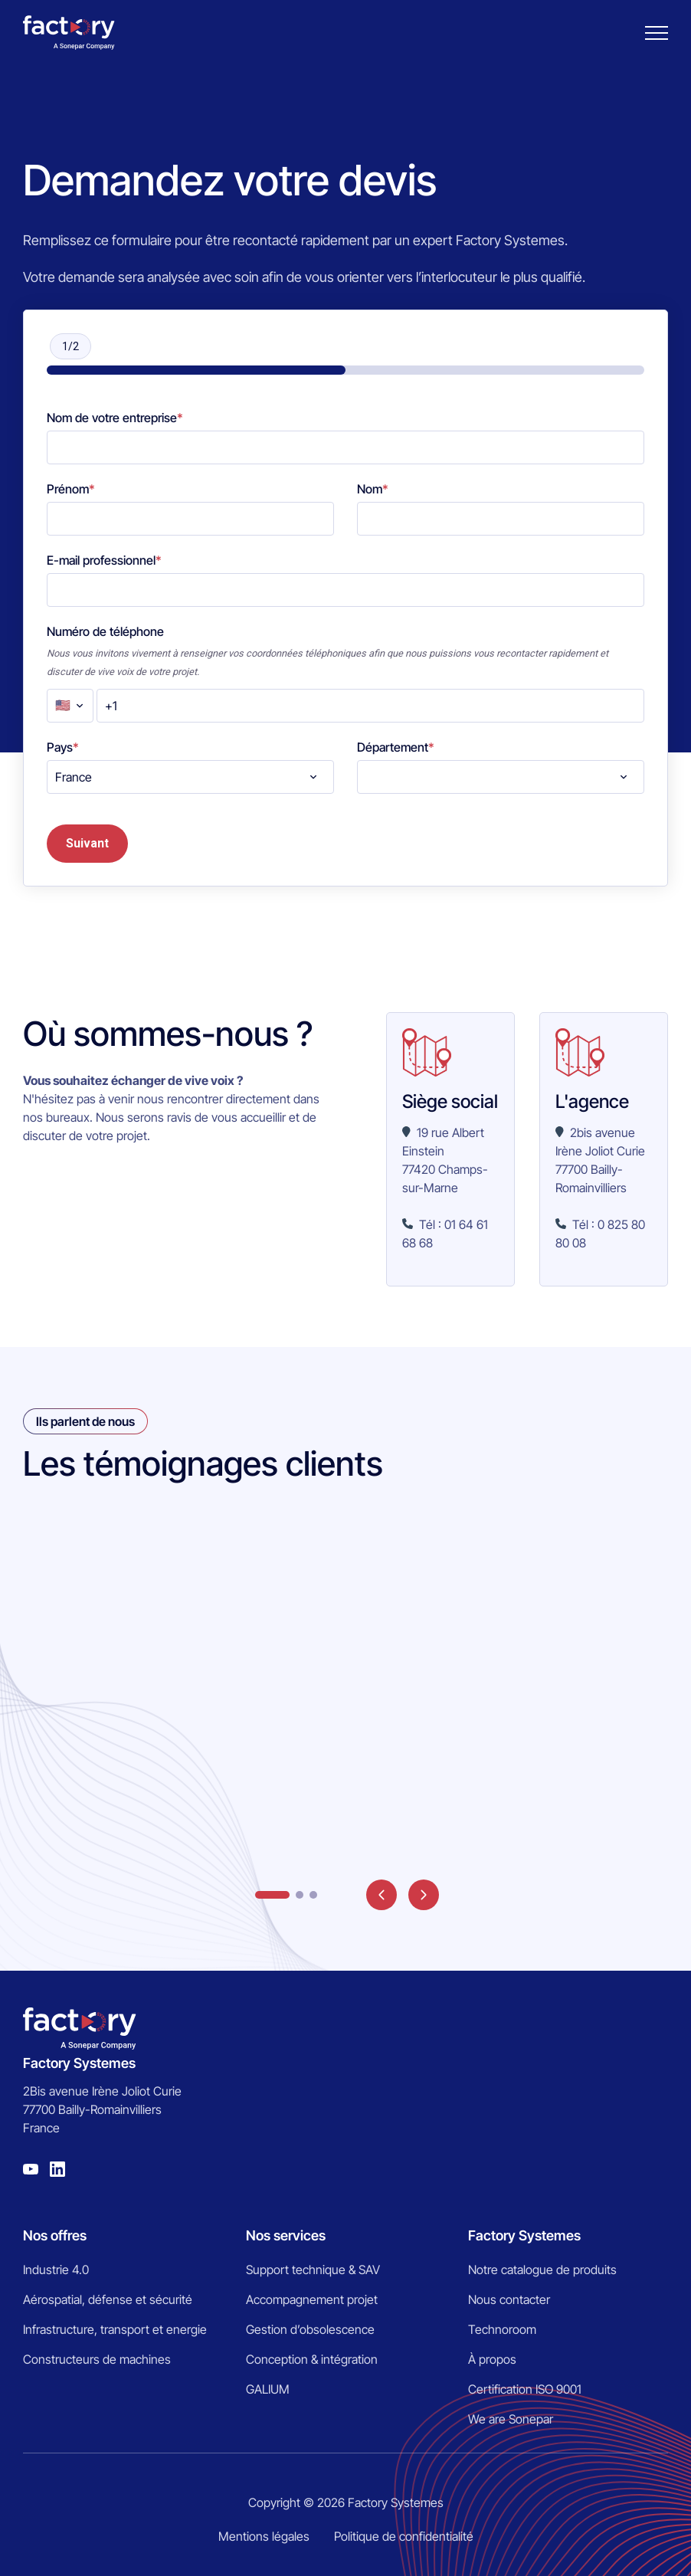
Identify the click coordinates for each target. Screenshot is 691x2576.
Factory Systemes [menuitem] (524, 2235)
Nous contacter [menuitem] (509, 2299)
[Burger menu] (656, 32)
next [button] (423, 1895)
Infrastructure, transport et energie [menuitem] (115, 2329)
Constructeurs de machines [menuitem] (97, 2359)
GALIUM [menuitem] (268, 2389)
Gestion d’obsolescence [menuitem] (310, 2329)
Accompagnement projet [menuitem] (312, 2299)
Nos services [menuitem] (286, 2235)
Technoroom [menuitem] (502, 2329)
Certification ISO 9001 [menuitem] (524, 2389)
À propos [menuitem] (492, 2359)
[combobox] (190, 777)
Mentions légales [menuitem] (263, 2536)
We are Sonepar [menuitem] (510, 2419)
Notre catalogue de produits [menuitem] (542, 2269)
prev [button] (381, 1895)
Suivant (87, 843)
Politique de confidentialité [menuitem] (403, 2536)
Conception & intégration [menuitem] (312, 2359)
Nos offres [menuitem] (55, 2235)
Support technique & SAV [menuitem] (313, 2269)
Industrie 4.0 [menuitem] (56, 2269)
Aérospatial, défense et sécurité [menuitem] (107, 2299)
